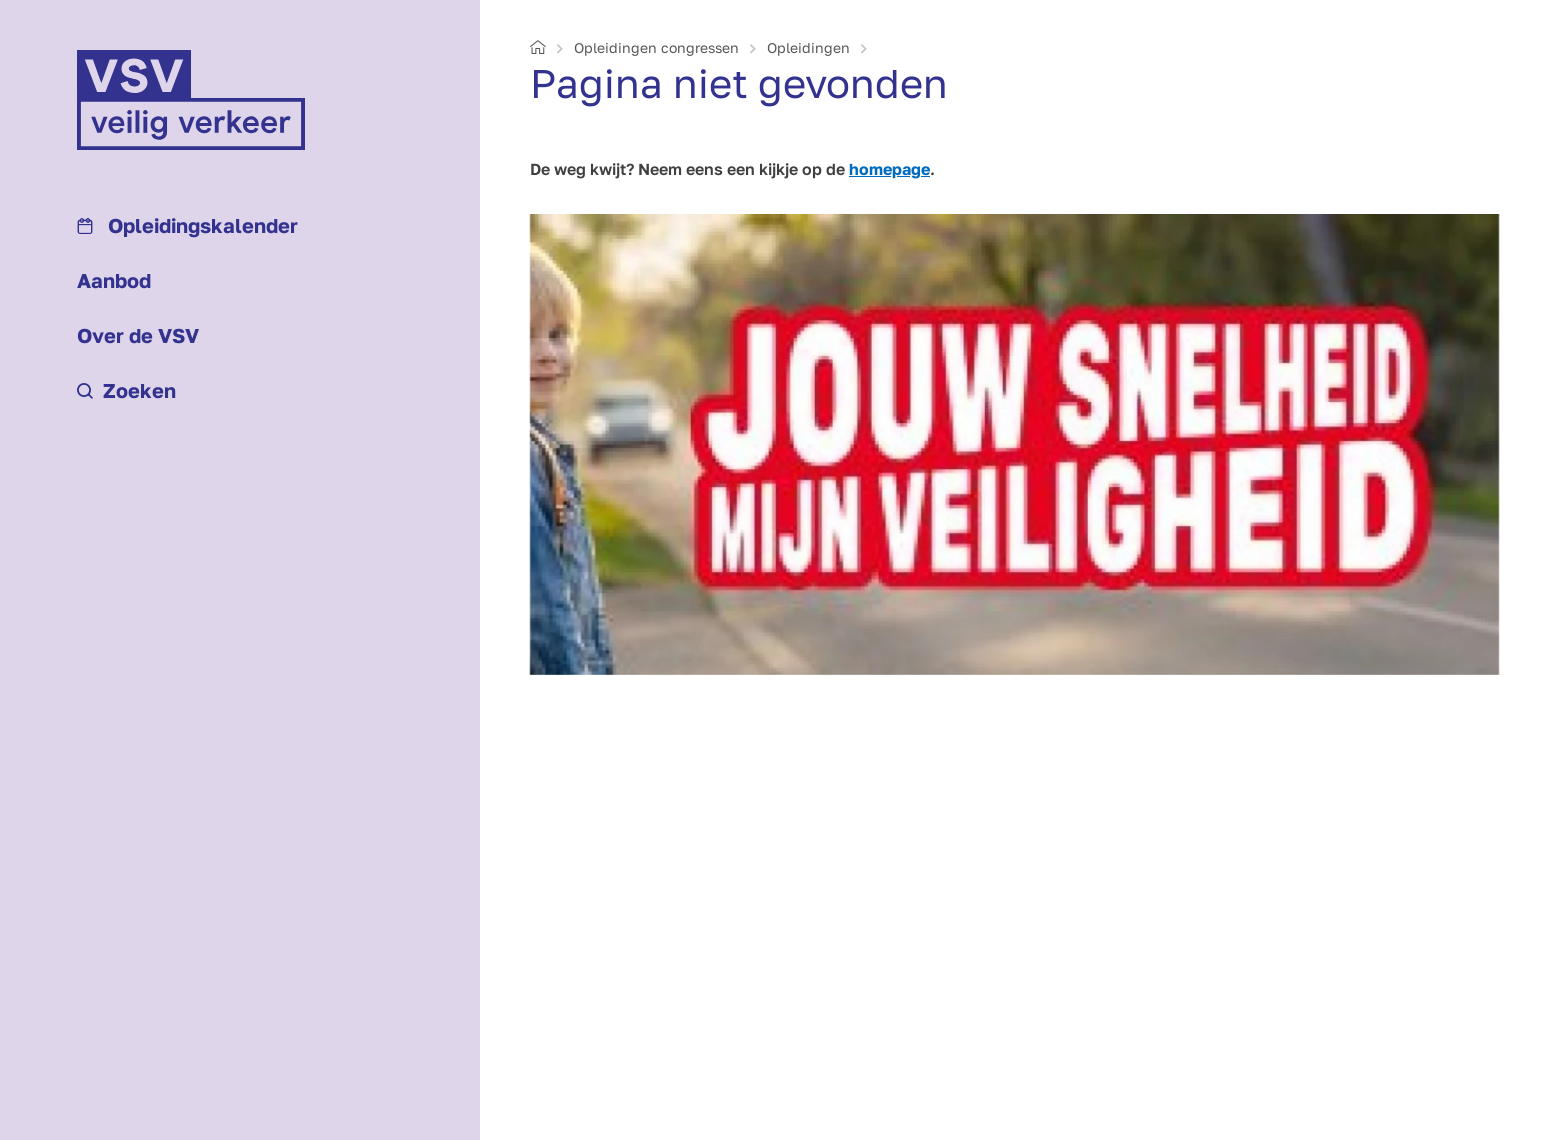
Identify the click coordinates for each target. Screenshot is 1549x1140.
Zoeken (126, 390)
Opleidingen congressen (656, 47)
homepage (889, 169)
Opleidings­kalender (187, 225)
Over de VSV (138, 335)
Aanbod (114, 280)
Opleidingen (808, 47)
